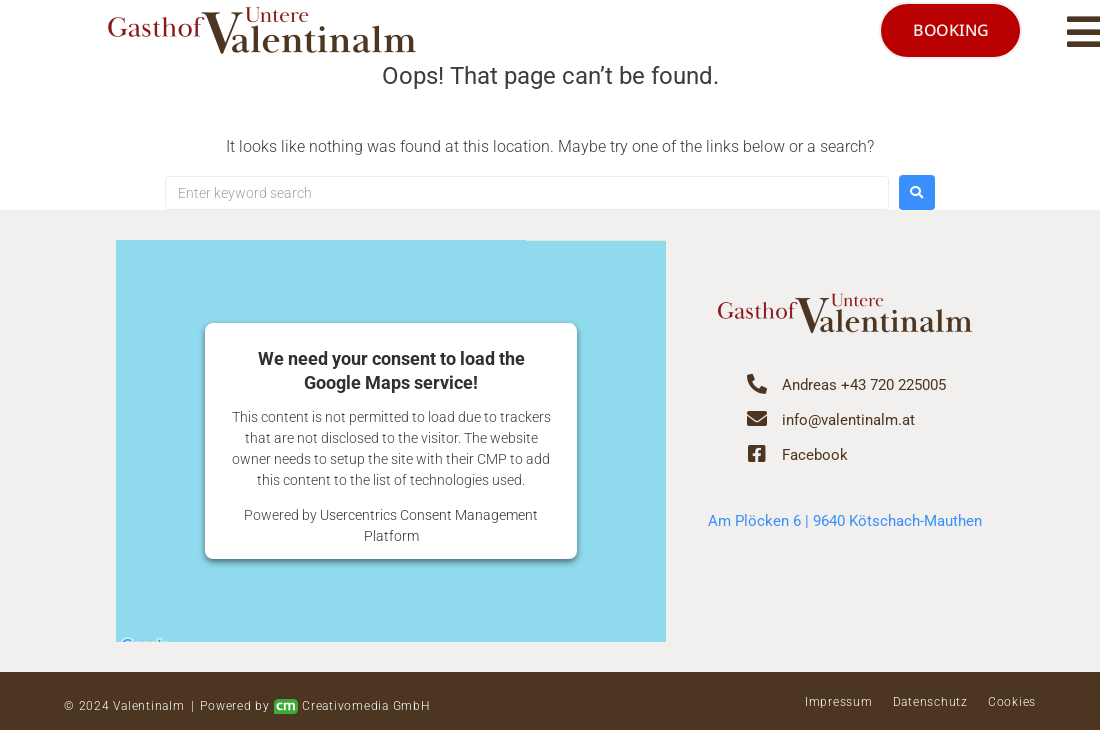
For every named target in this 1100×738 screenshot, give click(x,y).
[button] (1052, 35)
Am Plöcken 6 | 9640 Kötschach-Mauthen (845, 528)
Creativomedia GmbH (352, 714)
